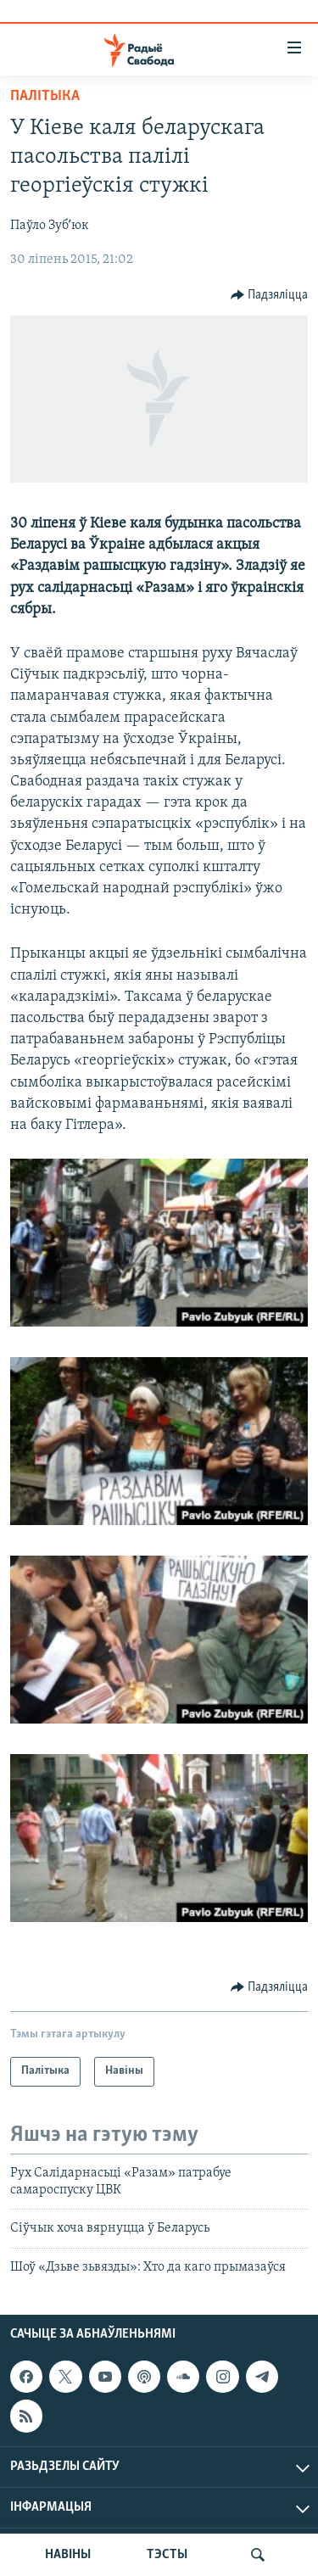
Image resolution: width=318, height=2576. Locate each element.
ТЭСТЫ (167, 2555)
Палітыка (45, 96)
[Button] (270, 295)
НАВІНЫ (68, 2555)
